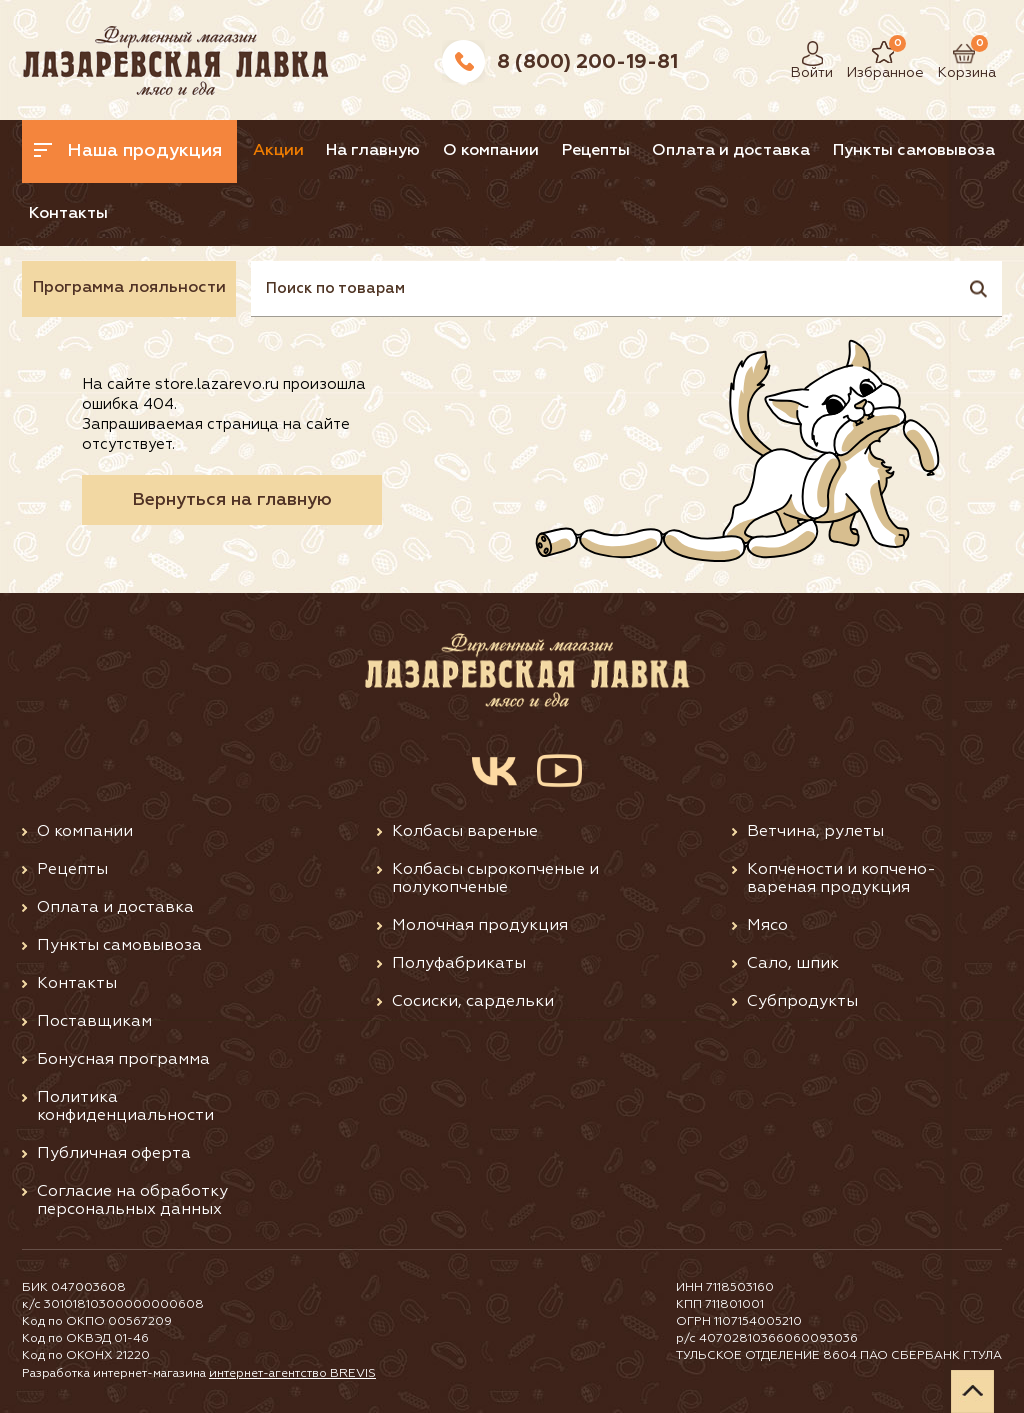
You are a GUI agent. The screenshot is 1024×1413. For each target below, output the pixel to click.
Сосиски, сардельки (473, 1002)
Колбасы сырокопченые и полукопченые (495, 879)
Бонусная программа (123, 1060)
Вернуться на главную (232, 500)
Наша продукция (128, 151)
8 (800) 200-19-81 (587, 62)
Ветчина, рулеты (815, 832)
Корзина (957, 53)
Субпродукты (802, 1002)
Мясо (767, 926)
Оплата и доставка (731, 151)
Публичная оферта (114, 1154)
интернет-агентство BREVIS (292, 1374)
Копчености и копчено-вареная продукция (841, 879)
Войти (807, 53)
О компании (491, 151)
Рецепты (596, 151)
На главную (373, 151)
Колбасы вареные (465, 832)
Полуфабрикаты (459, 964)
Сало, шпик (793, 964)
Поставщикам (94, 1022)
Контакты (68, 214)
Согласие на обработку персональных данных (132, 1201)
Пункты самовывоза (914, 151)
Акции (278, 151)
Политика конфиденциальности (125, 1107)
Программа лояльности (129, 288)
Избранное (870, 53)
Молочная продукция (480, 926)
